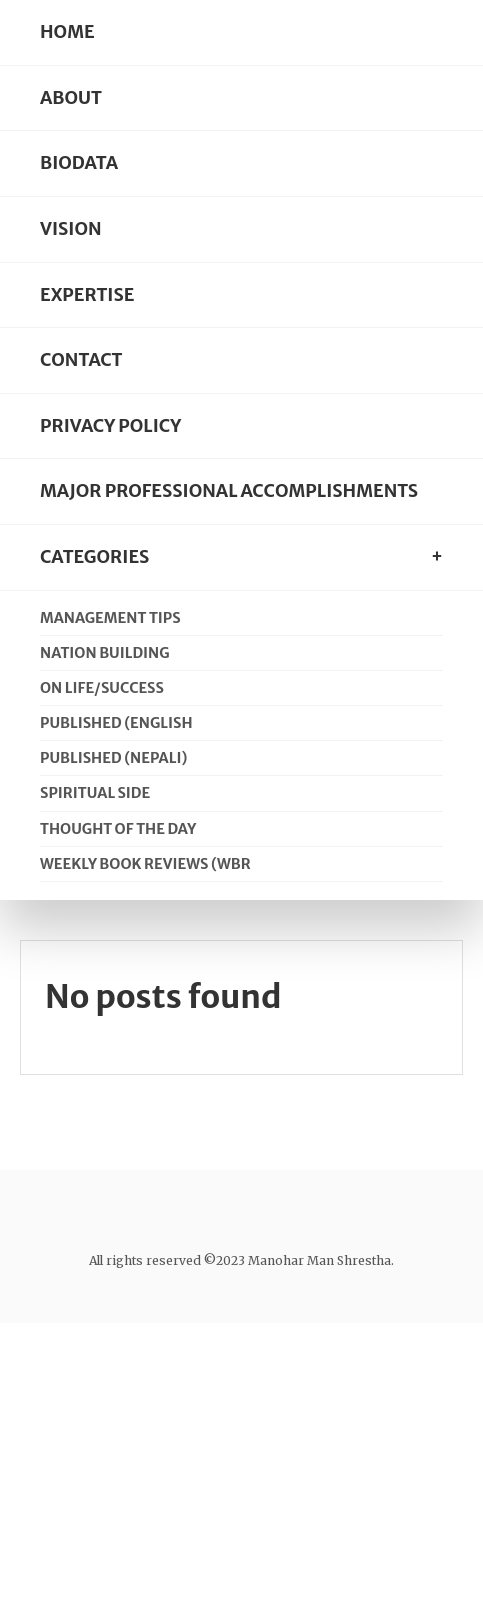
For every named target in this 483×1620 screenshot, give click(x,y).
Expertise (87, 295)
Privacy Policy (110, 426)
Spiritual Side (95, 793)
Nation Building (105, 653)
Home (67, 32)
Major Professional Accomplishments (229, 491)
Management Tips (110, 618)
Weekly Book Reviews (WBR (145, 864)
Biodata (79, 163)
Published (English (116, 723)
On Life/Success (102, 688)
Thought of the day (118, 829)
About (71, 98)
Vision (71, 229)
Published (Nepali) (113, 758)
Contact (81, 360)
